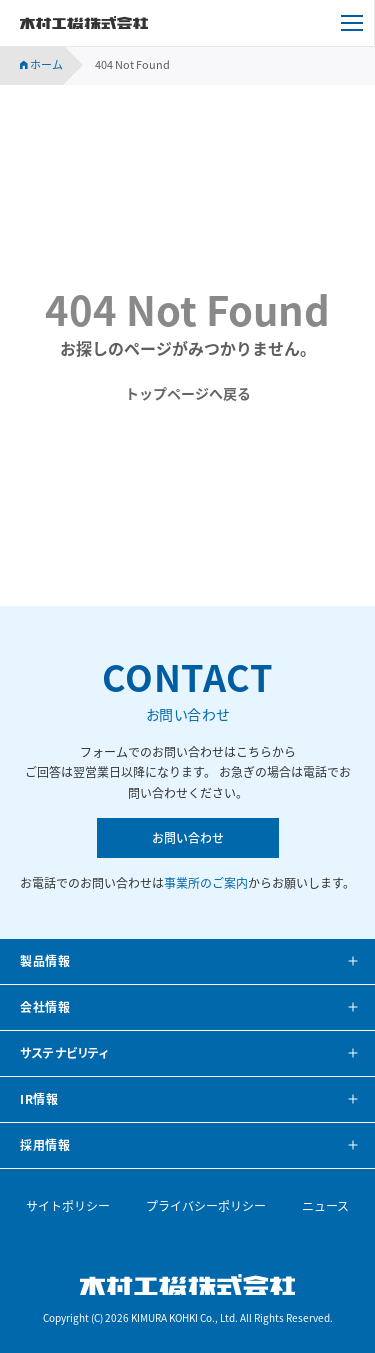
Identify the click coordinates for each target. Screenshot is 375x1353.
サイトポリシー (68, 1206)
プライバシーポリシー (206, 1206)
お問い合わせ (188, 838)
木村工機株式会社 (84, 23)
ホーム (41, 64)
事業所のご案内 (206, 883)
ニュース (325, 1206)
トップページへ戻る (188, 393)
